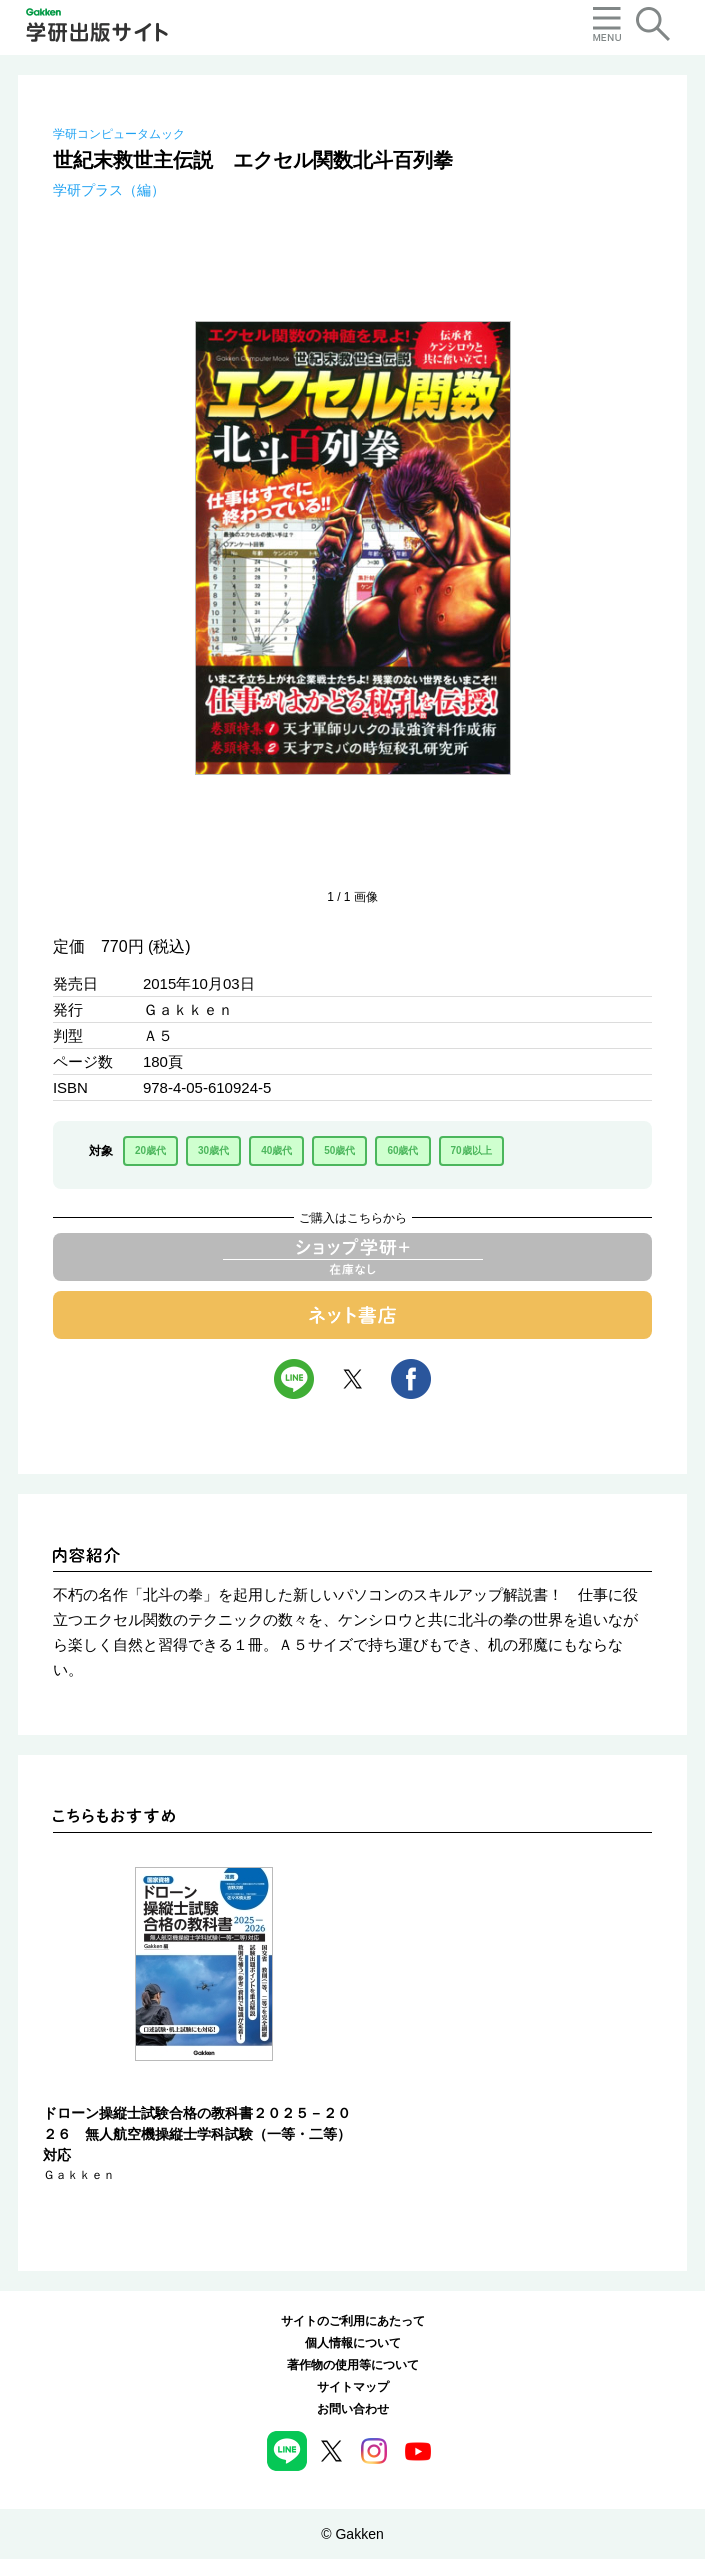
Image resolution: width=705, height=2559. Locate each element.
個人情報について (353, 2343)
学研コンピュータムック (119, 134)
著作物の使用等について (353, 2365)
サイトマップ (353, 2387)
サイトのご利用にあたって (353, 2321)
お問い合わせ (353, 2409)
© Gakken (352, 2534)
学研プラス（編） (109, 190)
